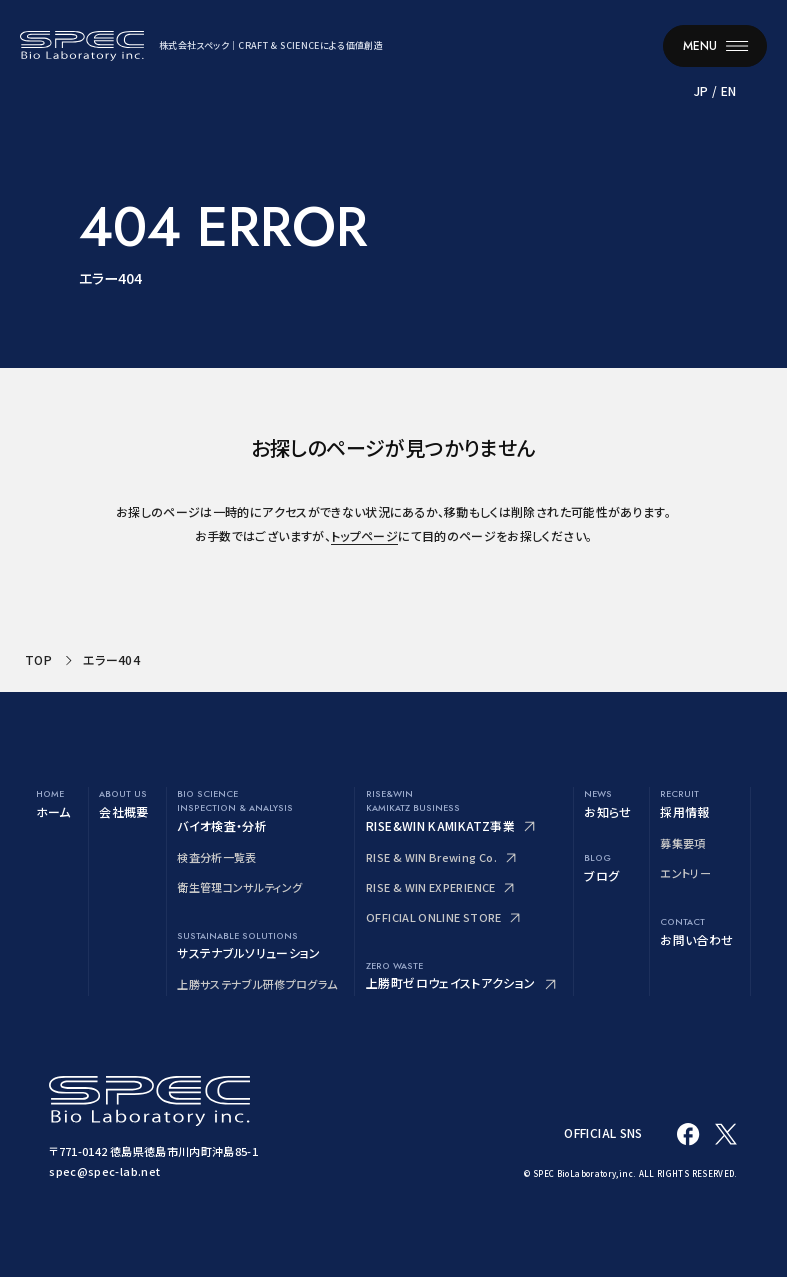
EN (728, 88)
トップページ (364, 535)
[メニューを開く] (715, 45)
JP (700, 88)
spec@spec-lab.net (104, 1171)
